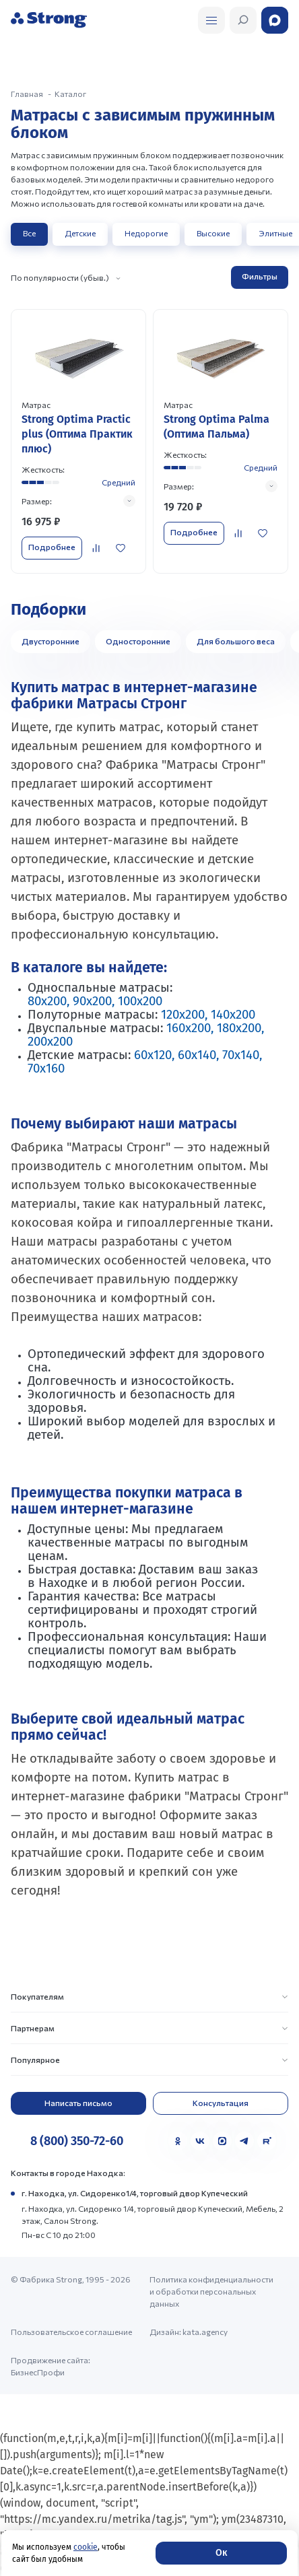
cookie (85, 2547)
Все (29, 233)
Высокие (213, 233)
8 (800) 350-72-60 (76, 2141)
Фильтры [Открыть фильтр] (259, 276)
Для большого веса (236, 641)
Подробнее (51, 546)
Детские (80, 233)
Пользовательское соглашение (71, 2331)
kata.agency (205, 2331)
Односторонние (138, 641)
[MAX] (222, 2141)
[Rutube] (266, 2141)
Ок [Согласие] (221, 2552)
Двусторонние (50, 641)
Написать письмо (78, 2102)
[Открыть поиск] (211, 20)
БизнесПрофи (38, 2372)
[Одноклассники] (177, 2141)
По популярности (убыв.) (60, 277)
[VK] (200, 2141)
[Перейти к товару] (78, 441)
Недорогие (146, 233)
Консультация (220, 2102)
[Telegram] (244, 2141)
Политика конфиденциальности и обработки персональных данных (211, 2291)
